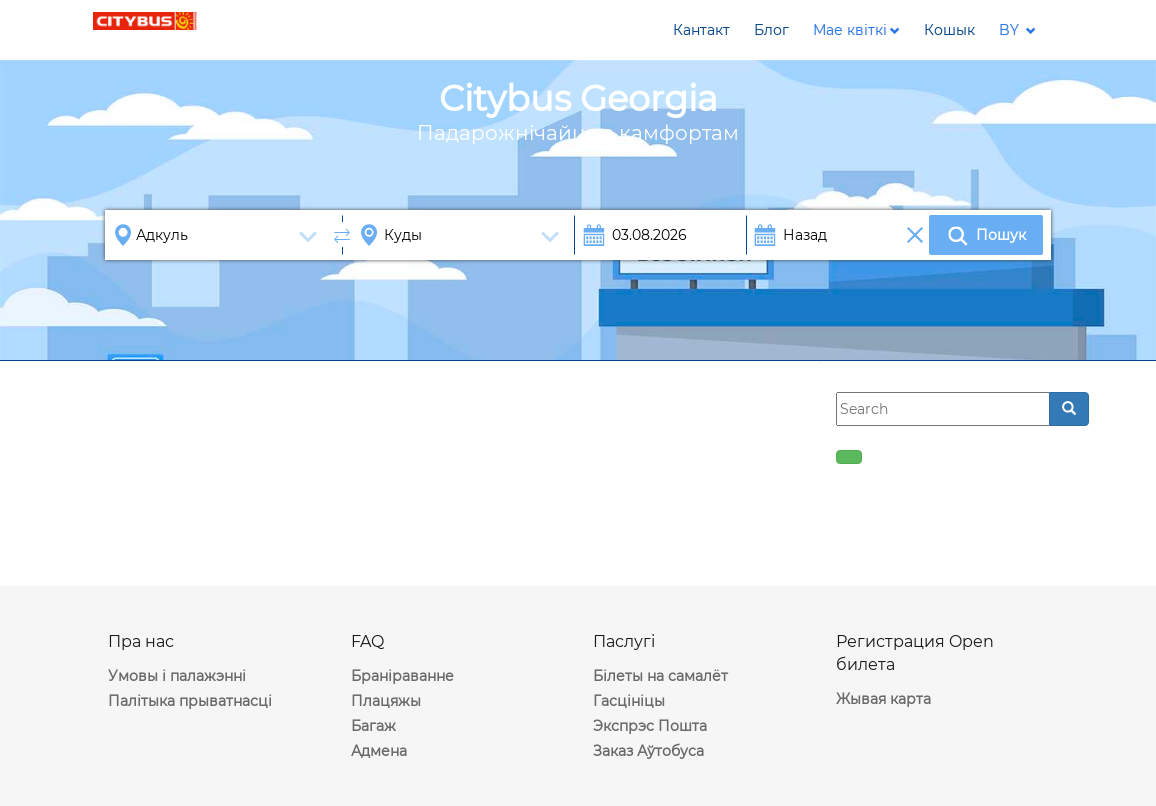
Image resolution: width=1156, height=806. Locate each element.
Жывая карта (883, 699)
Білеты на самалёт (660, 676)
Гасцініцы (629, 701)
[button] (856, 30)
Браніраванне (402, 676)
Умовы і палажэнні (177, 676)
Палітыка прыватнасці (190, 701)
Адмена (379, 751)
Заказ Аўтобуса (648, 751)
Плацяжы (386, 701)
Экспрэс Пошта (650, 726)
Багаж (373, 726)
